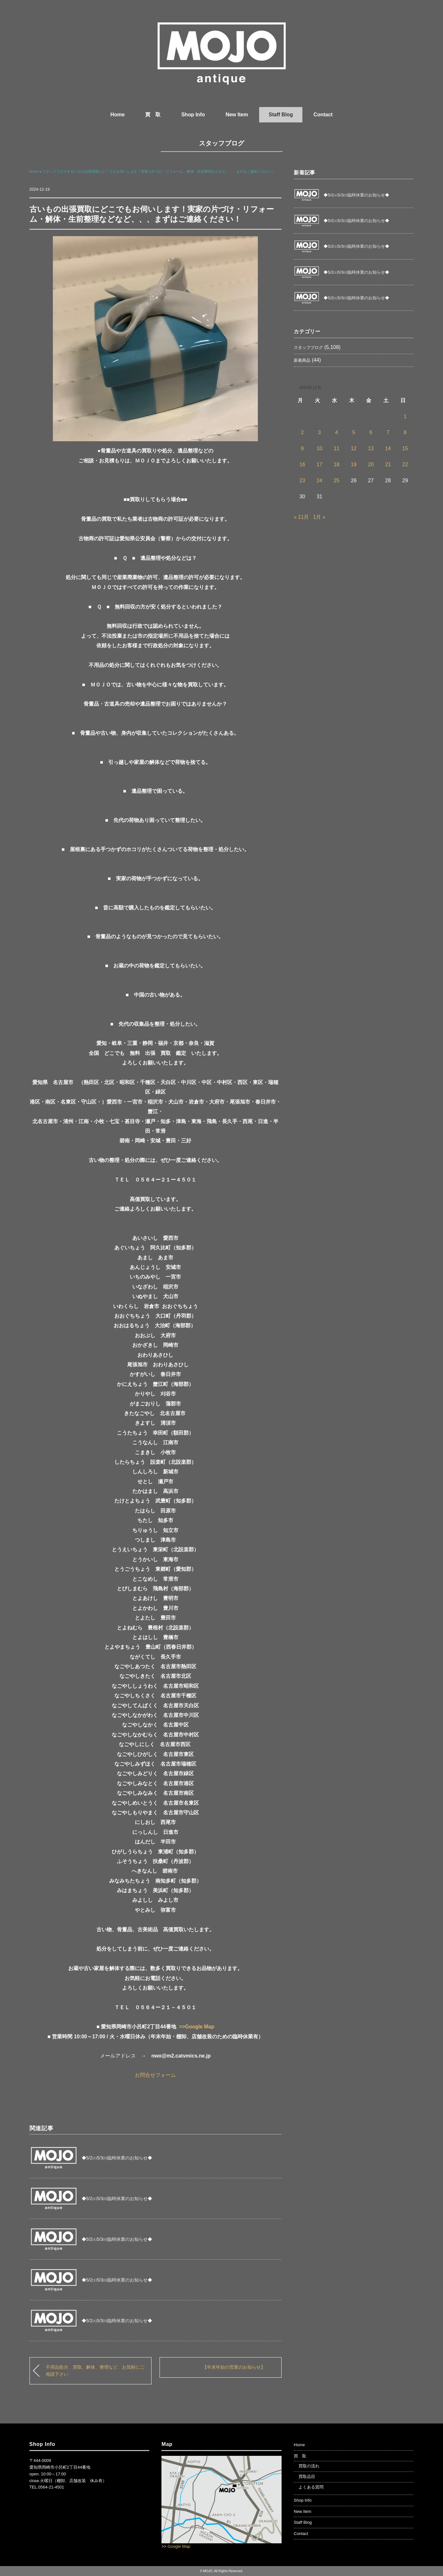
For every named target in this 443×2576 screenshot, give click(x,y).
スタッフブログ (221, 143)
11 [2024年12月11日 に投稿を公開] (337, 448)
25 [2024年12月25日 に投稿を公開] (337, 480)
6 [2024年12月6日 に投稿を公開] (370, 432)
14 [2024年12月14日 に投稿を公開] (388, 448)
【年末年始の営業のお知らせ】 (233, 2367)
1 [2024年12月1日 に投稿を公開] (405, 416)
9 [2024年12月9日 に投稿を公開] (302, 448)
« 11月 (301, 517)
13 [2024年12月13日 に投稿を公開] (371, 448)
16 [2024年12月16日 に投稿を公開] (302, 464)
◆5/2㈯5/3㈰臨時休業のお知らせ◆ (117, 2157)
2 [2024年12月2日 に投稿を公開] (302, 432)
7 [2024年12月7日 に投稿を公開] (388, 432)
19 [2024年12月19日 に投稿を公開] (354, 464)
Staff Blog (281, 114)
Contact (323, 114)
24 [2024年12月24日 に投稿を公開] (319, 480)
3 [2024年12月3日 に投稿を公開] (319, 432)
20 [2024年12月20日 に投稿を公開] (371, 464)
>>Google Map (196, 2026)
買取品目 (307, 2476)
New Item (237, 114)
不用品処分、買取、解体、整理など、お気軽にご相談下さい (95, 2371)
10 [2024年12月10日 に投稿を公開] (319, 448)
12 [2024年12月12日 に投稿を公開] (354, 448)
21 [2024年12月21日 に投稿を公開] (388, 464)
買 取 (152, 114)
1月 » (319, 517)
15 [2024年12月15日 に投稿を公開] (405, 448)
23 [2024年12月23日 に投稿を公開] (302, 480)
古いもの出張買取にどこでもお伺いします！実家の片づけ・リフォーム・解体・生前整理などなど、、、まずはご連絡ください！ (172, 171)
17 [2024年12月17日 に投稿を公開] (319, 464)
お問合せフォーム (155, 2075)
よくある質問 (311, 2487)
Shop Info (193, 114)
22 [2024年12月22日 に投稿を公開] (405, 464)
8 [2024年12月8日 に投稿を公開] (405, 432)
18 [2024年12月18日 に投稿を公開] (337, 464)
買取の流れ (309, 2466)
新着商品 (302, 360)
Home (118, 114)
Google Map (179, 2546)
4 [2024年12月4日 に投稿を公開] (336, 432)
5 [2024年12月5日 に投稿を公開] (353, 432)
